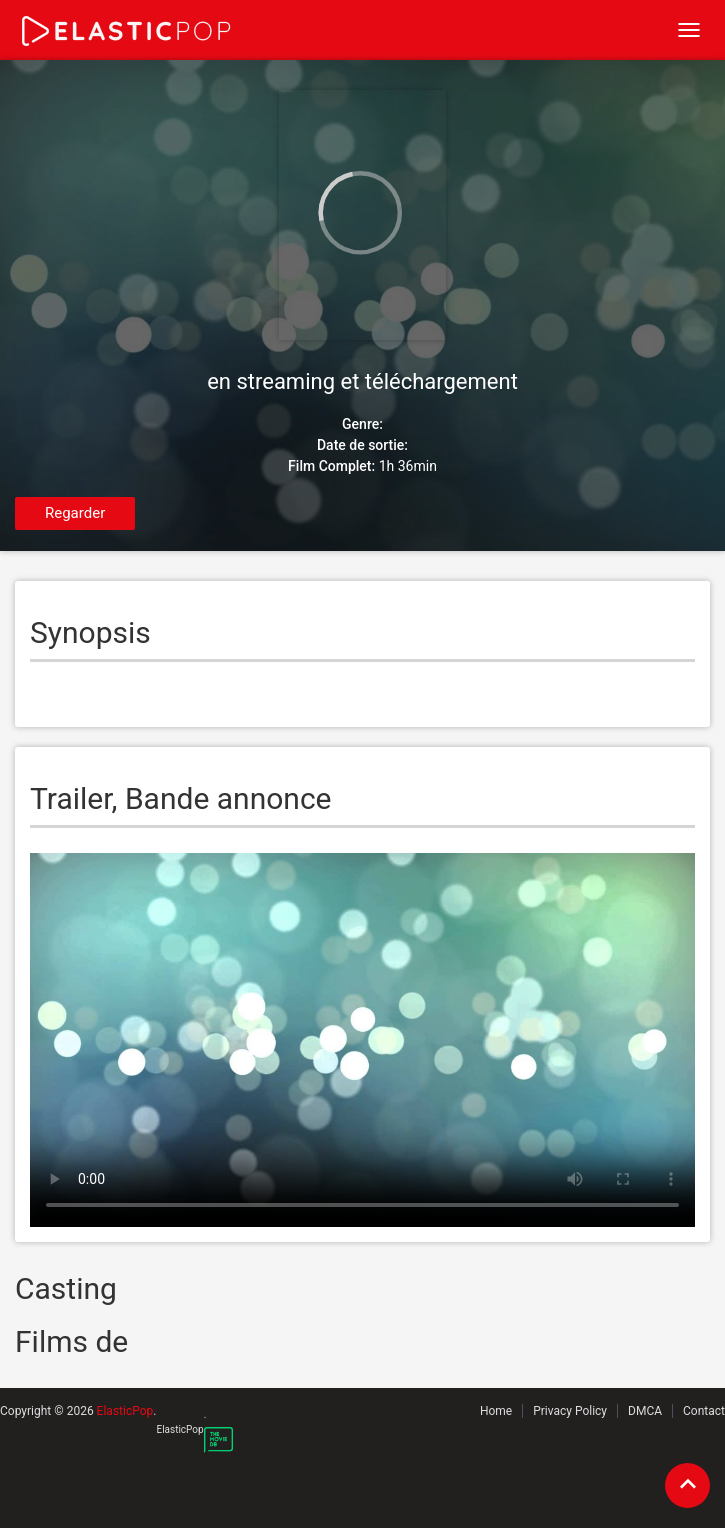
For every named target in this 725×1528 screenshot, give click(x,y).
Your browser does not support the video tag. (362, 1040)
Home (496, 1411)
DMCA (645, 1411)
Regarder (75, 513)
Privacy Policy (570, 1411)
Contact (704, 1411)
